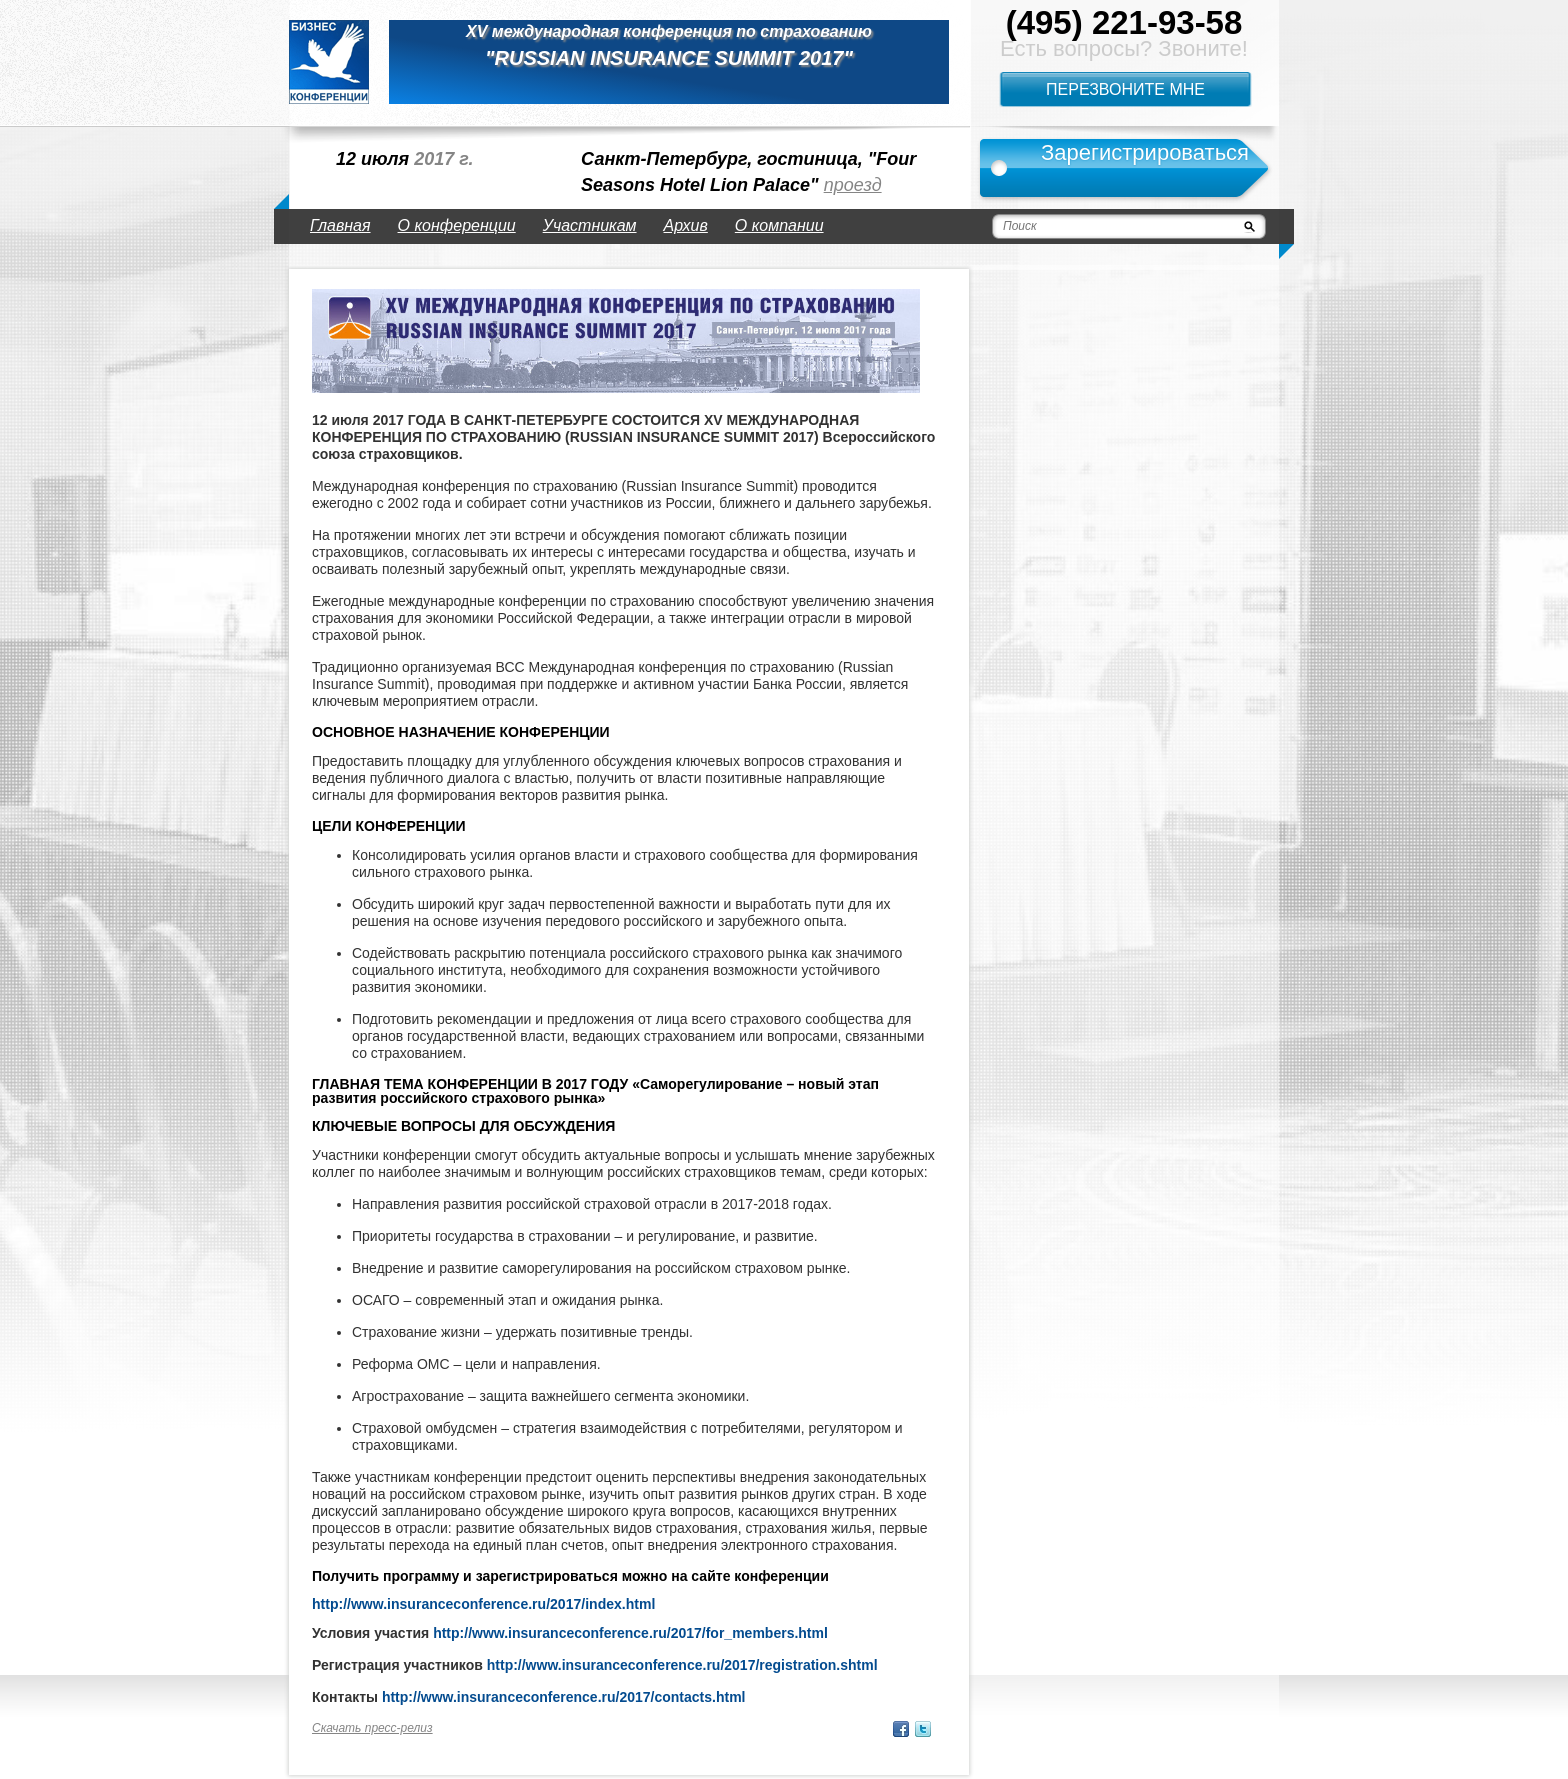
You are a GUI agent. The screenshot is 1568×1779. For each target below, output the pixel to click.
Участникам (590, 225)
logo (329, 62)
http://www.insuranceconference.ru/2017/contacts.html (564, 1697)
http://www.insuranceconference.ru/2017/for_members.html (630, 1633)
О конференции (457, 225)
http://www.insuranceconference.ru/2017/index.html (483, 1604)
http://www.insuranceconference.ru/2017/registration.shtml (682, 1665)
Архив (686, 225)
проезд (853, 185)
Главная (340, 225)
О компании (779, 225)
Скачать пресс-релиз (372, 1728)
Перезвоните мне (1125, 89)
